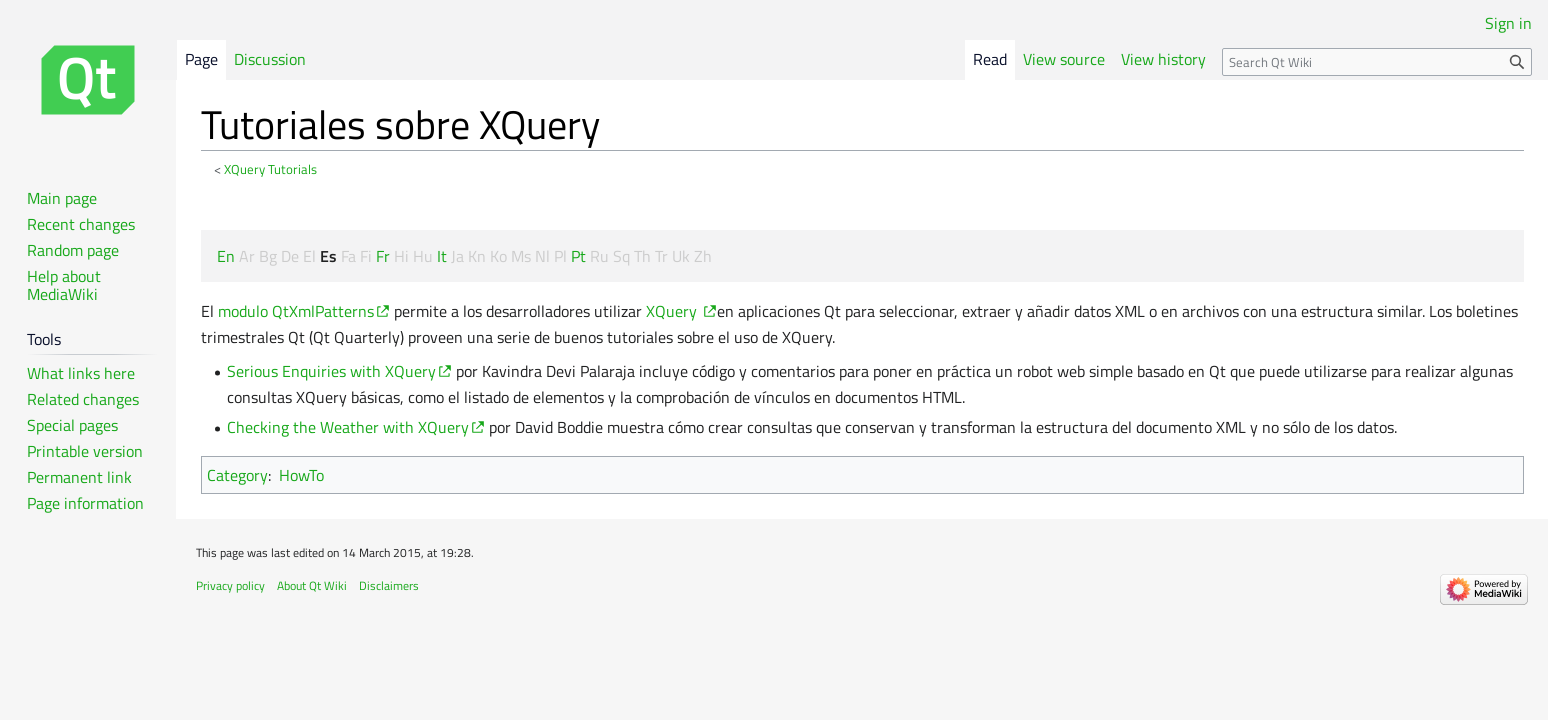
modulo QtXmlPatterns (296, 311)
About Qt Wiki (312, 585)
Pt (578, 256)
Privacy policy (230, 585)
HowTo (301, 475)
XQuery (673, 311)
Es (328, 256)
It (442, 256)
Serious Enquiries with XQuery (331, 371)
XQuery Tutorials (270, 169)
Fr (383, 256)
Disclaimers (389, 585)
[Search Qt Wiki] (1377, 62)
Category (237, 475)
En (226, 256)
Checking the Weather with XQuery (348, 427)
